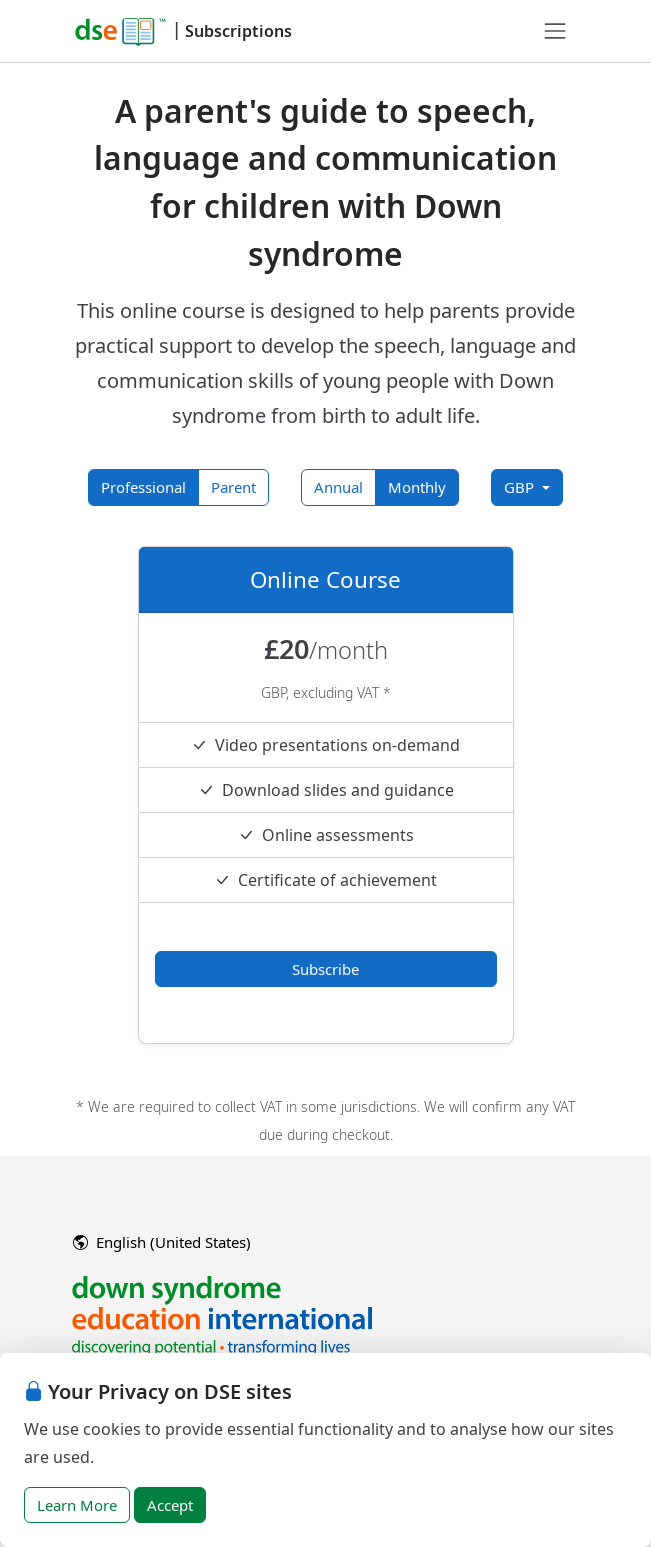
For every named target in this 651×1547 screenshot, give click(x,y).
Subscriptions (238, 31)
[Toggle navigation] (555, 31)
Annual (338, 487)
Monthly (417, 487)
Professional (143, 487)
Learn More (77, 1505)
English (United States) (162, 1242)
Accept (170, 1505)
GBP (521, 487)
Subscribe (325, 969)
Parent (233, 487)
